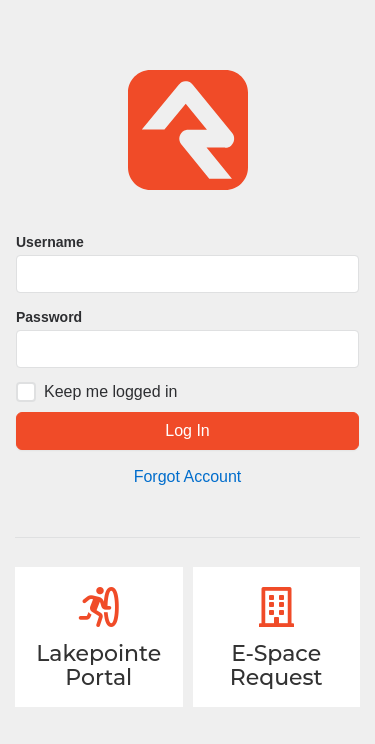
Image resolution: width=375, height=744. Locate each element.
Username (50, 242)
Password (49, 317)
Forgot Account (188, 476)
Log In (187, 430)
